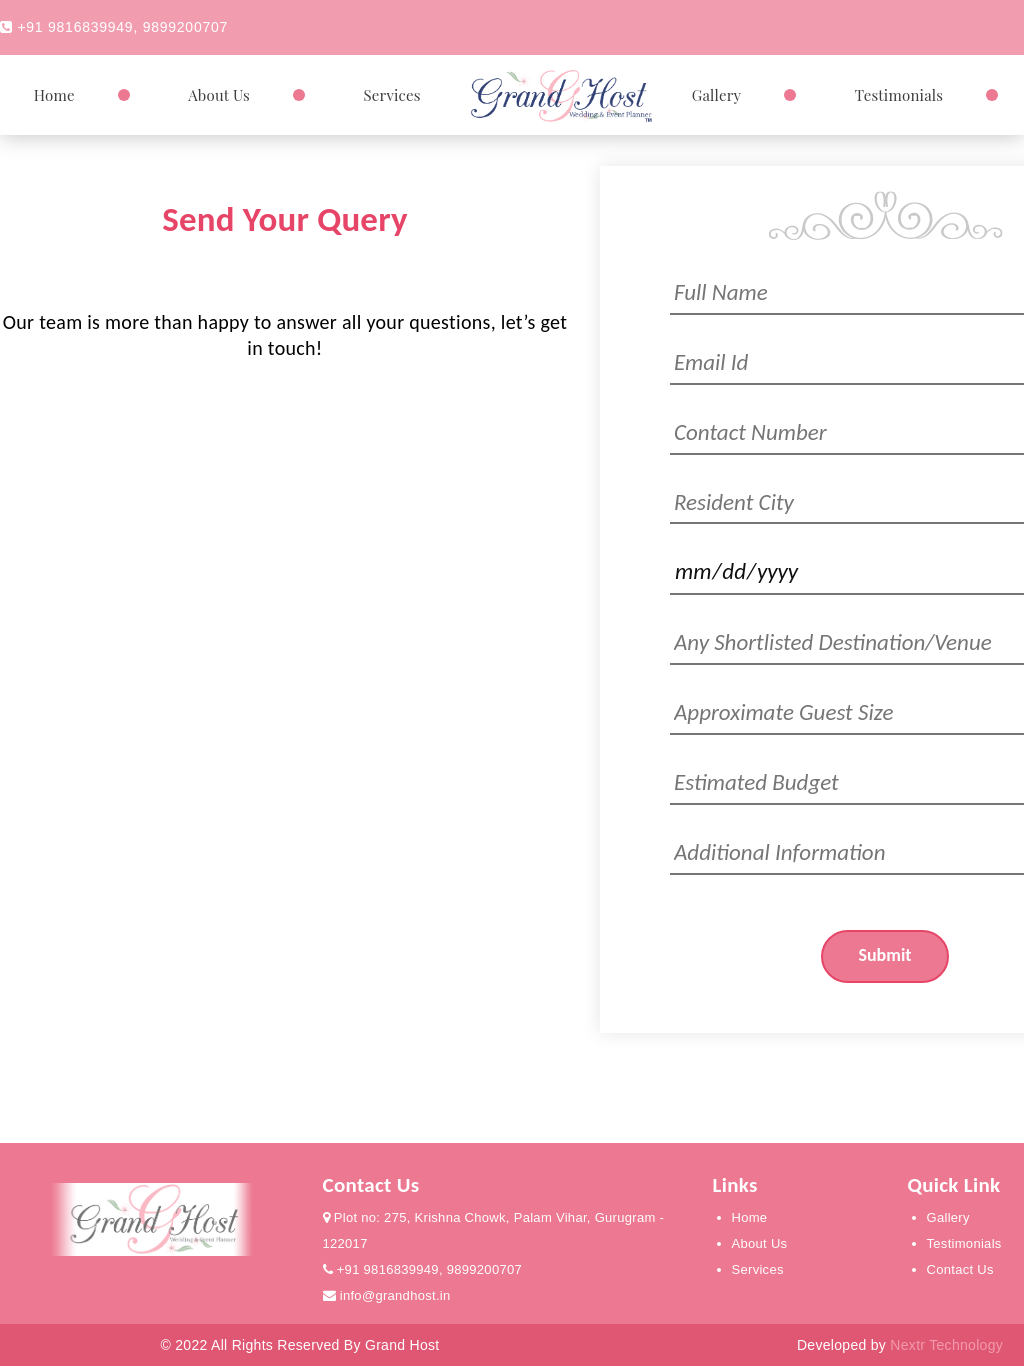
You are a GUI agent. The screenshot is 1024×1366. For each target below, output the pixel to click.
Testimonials (899, 95)
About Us (219, 95)
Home (54, 95)
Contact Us (960, 1269)
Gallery (717, 95)
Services (391, 95)
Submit (884, 955)
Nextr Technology (946, 1345)
